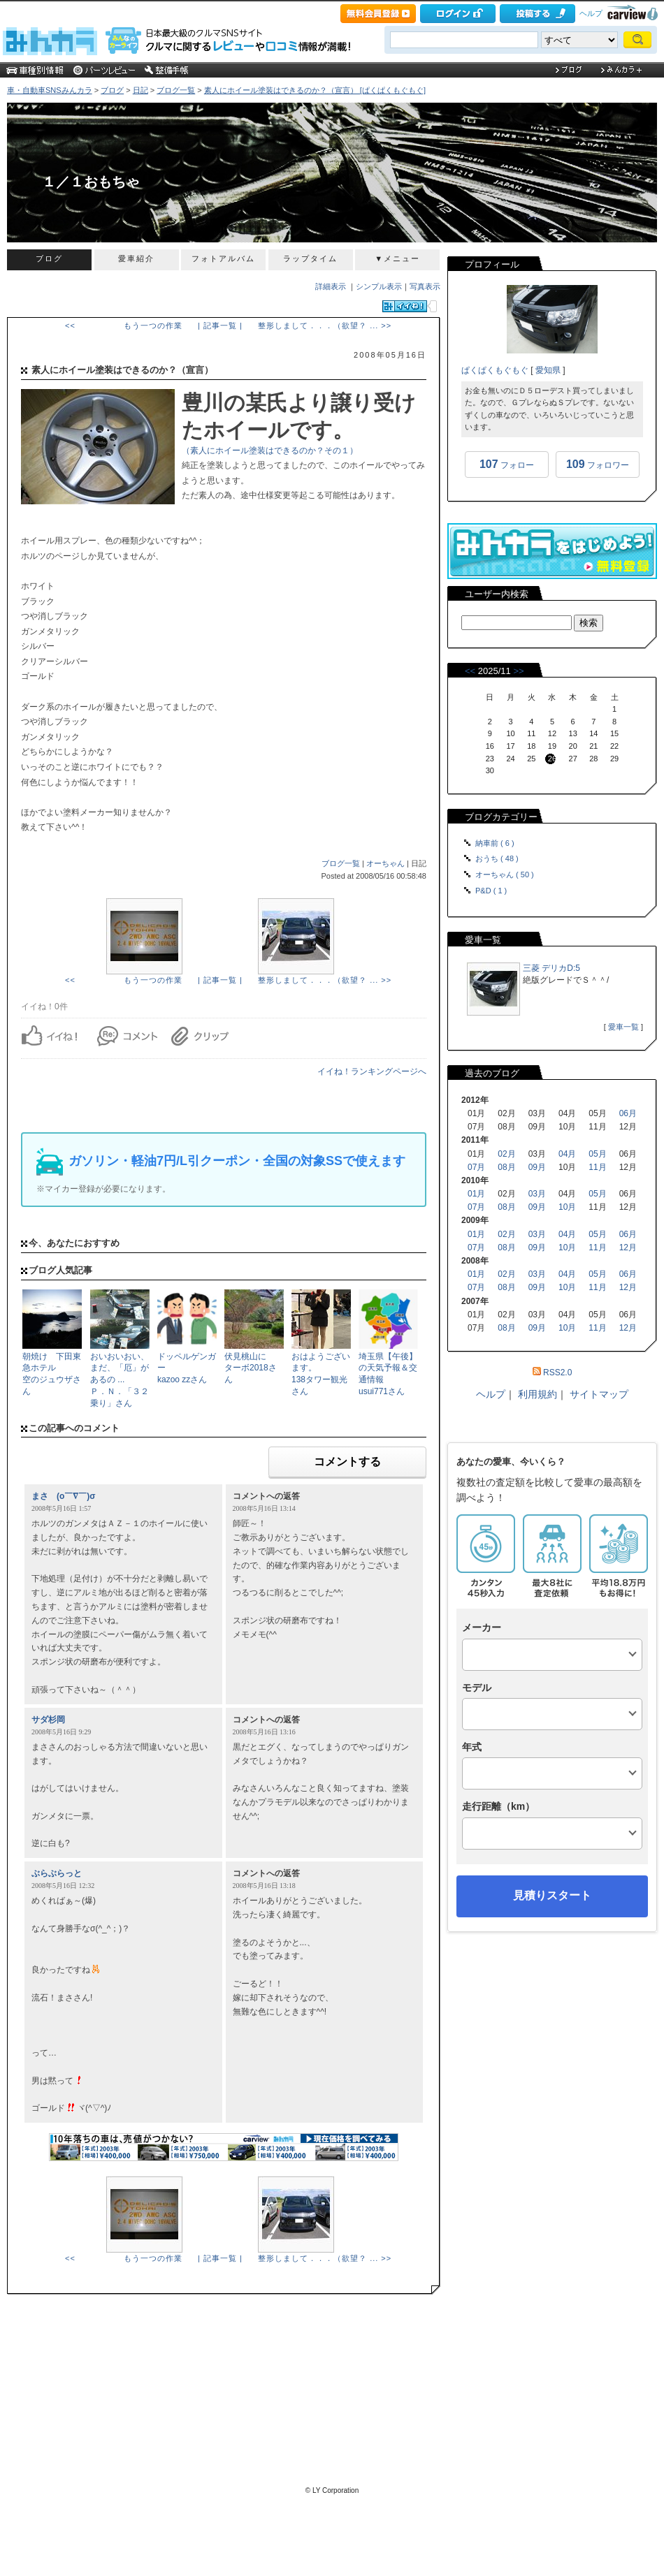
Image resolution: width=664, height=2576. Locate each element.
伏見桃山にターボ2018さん (250, 1368)
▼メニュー (397, 258)
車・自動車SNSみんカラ (49, 90)
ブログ (112, 90)
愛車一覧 (623, 1027)
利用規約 (537, 1394)
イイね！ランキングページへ (371, 1071)
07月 (476, 1167)
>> (518, 671)
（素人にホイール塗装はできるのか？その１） (270, 450)
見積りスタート (552, 1895)
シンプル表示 (379, 286)
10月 (567, 1207)
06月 (628, 1113)
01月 (476, 1194)
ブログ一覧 (176, 90)
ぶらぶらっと (56, 1873)
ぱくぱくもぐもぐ (494, 370)
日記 (140, 90)
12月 (628, 1247)
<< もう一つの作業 (123, 325)
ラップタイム (310, 258)
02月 (506, 1154)
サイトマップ (599, 1394)
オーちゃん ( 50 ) (504, 874)
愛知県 (548, 370)
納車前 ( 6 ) (494, 843)
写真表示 (425, 286)
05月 (597, 1154)
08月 (506, 1167)
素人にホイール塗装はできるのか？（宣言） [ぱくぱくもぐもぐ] (315, 90)
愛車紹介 (136, 258)
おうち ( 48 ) (497, 858)
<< (470, 671)
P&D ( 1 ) (491, 890)
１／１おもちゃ (91, 181)
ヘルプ (590, 13)
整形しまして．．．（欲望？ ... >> (324, 325)
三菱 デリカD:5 (551, 968)
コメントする (347, 1462)
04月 (567, 1154)
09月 (537, 1167)
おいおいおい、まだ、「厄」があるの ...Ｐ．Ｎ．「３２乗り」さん (119, 1380)
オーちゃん (385, 863)
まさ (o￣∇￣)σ (63, 1496)
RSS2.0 (557, 1372)
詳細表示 (330, 286)
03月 (537, 1194)
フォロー (506, 464)
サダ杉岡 (48, 1720)
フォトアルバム (223, 258)
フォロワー (597, 464)
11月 (597, 1167)
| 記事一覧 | (220, 325)
